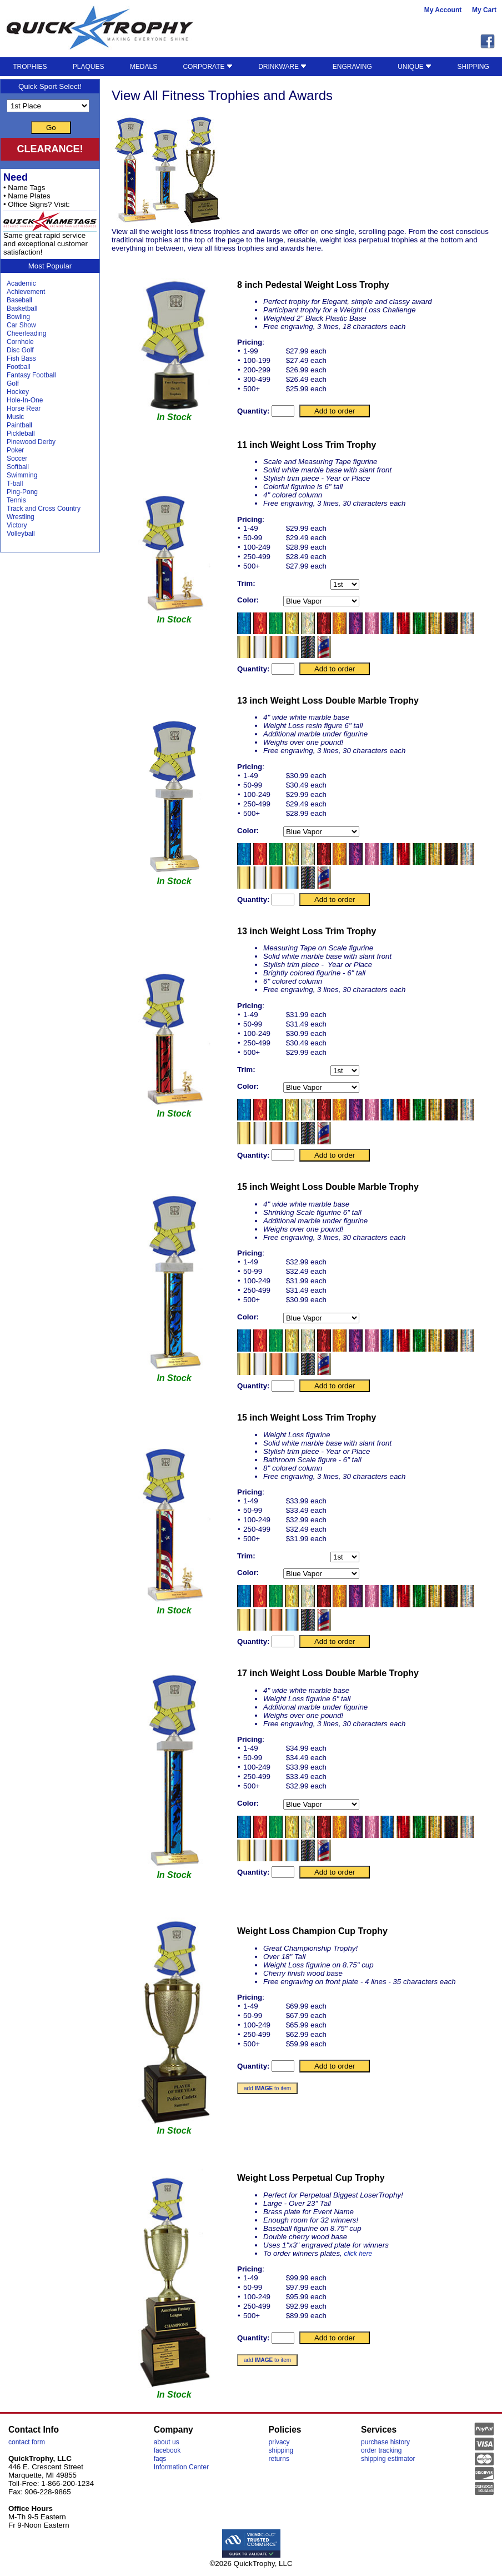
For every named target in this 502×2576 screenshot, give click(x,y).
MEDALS (143, 67)
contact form (26, 2442)
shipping (281, 2450)
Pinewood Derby (31, 442)
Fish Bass (21, 358)
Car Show (21, 325)
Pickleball (21, 433)
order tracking (381, 2450)
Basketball (22, 308)
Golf (13, 383)
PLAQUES (88, 67)
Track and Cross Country (44, 508)
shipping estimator (388, 2459)
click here (358, 2254)
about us (166, 2442)
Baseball (19, 300)
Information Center (181, 2467)
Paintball (19, 425)
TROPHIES (30, 67)
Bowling (18, 317)
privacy (279, 2442)
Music (15, 417)
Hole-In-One (25, 400)
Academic (21, 283)
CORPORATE (207, 67)
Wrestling (20, 517)
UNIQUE (414, 67)
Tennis (16, 500)
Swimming (22, 475)
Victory (17, 525)
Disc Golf (20, 350)
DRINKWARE (282, 67)
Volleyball (21, 533)
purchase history (385, 2442)
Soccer (17, 458)
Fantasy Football (31, 375)
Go (51, 127)
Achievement (26, 292)
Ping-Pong (22, 492)
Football (19, 367)
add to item (267, 2088)
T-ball (15, 483)
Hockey (18, 392)
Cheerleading (26, 333)
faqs (160, 2459)
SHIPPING (473, 67)
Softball (18, 467)
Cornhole (20, 342)
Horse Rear (24, 408)
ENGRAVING (352, 67)
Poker (15, 450)
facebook (167, 2450)
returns (279, 2459)
